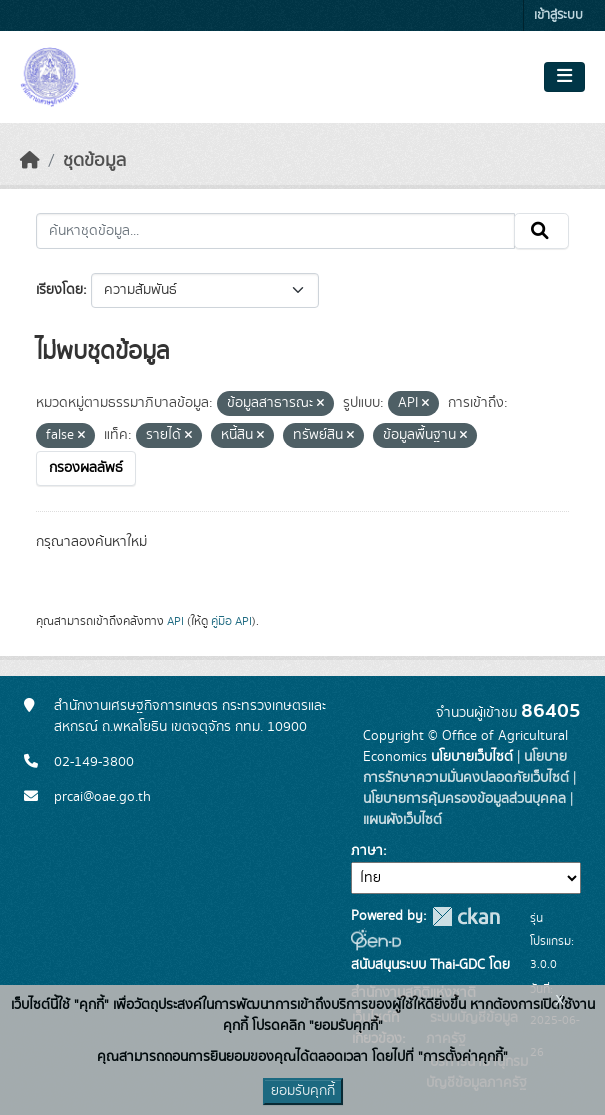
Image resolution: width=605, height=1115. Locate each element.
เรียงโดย (59, 290)
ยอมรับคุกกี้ (303, 1091)
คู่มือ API (231, 621)
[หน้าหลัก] (30, 161)
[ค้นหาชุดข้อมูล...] (275, 231)
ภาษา (367, 851)
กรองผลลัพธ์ (86, 468)
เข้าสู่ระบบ (558, 15)
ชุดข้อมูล (94, 161)
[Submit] (541, 231)
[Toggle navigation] (564, 77)
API (175, 621)
